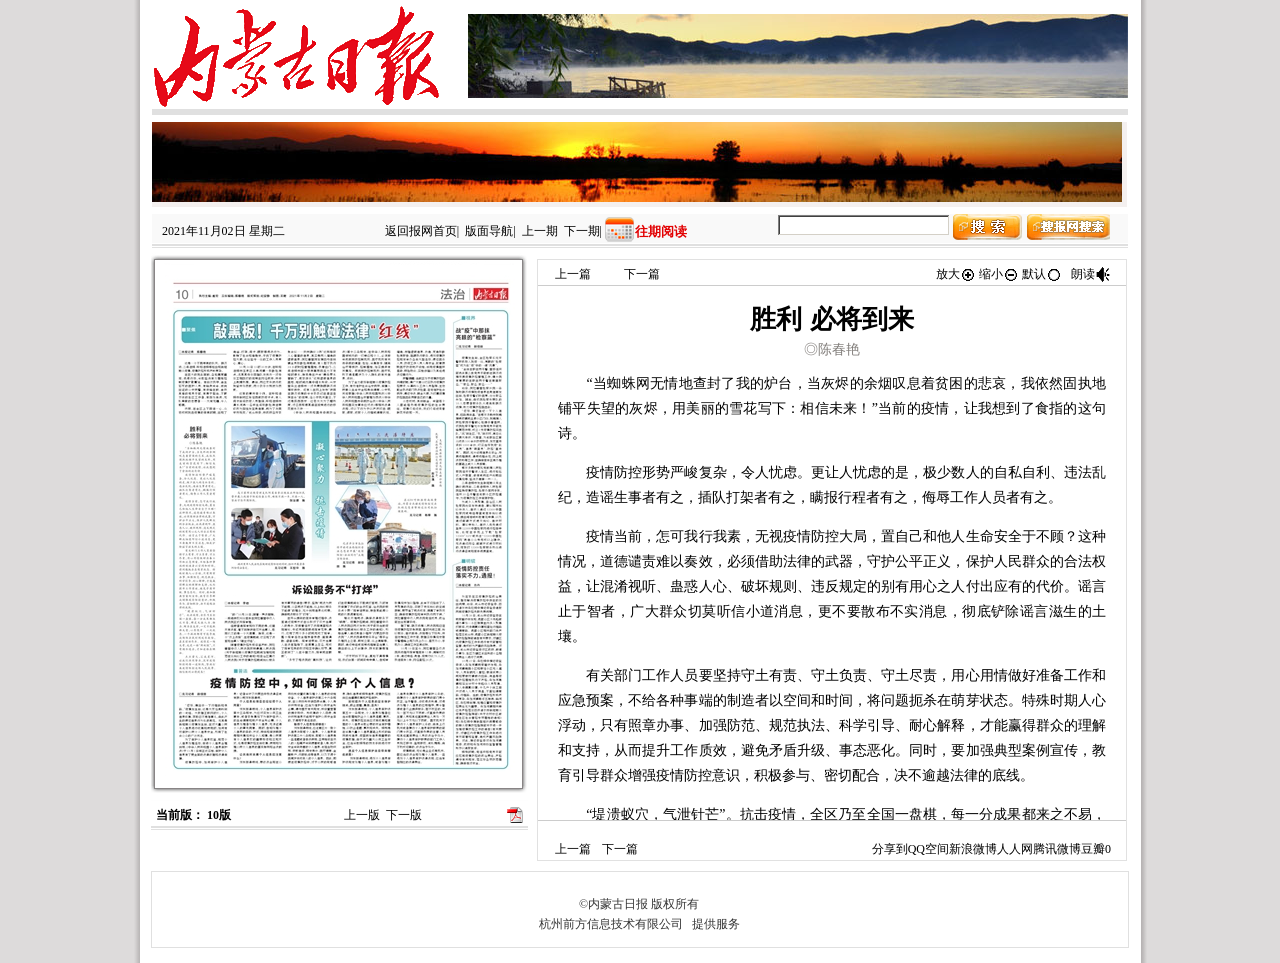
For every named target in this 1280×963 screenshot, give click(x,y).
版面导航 (489, 231)
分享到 (890, 849)
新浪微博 (973, 849)
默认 (1042, 274)
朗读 (1091, 274)
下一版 (404, 815)
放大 (956, 274)
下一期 (582, 231)
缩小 (999, 274)
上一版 (362, 815)
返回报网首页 (421, 231)
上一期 (540, 231)
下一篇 (642, 274)
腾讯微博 (1057, 849)
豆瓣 (1093, 849)
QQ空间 (928, 849)
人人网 (1015, 849)
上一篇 (573, 274)
